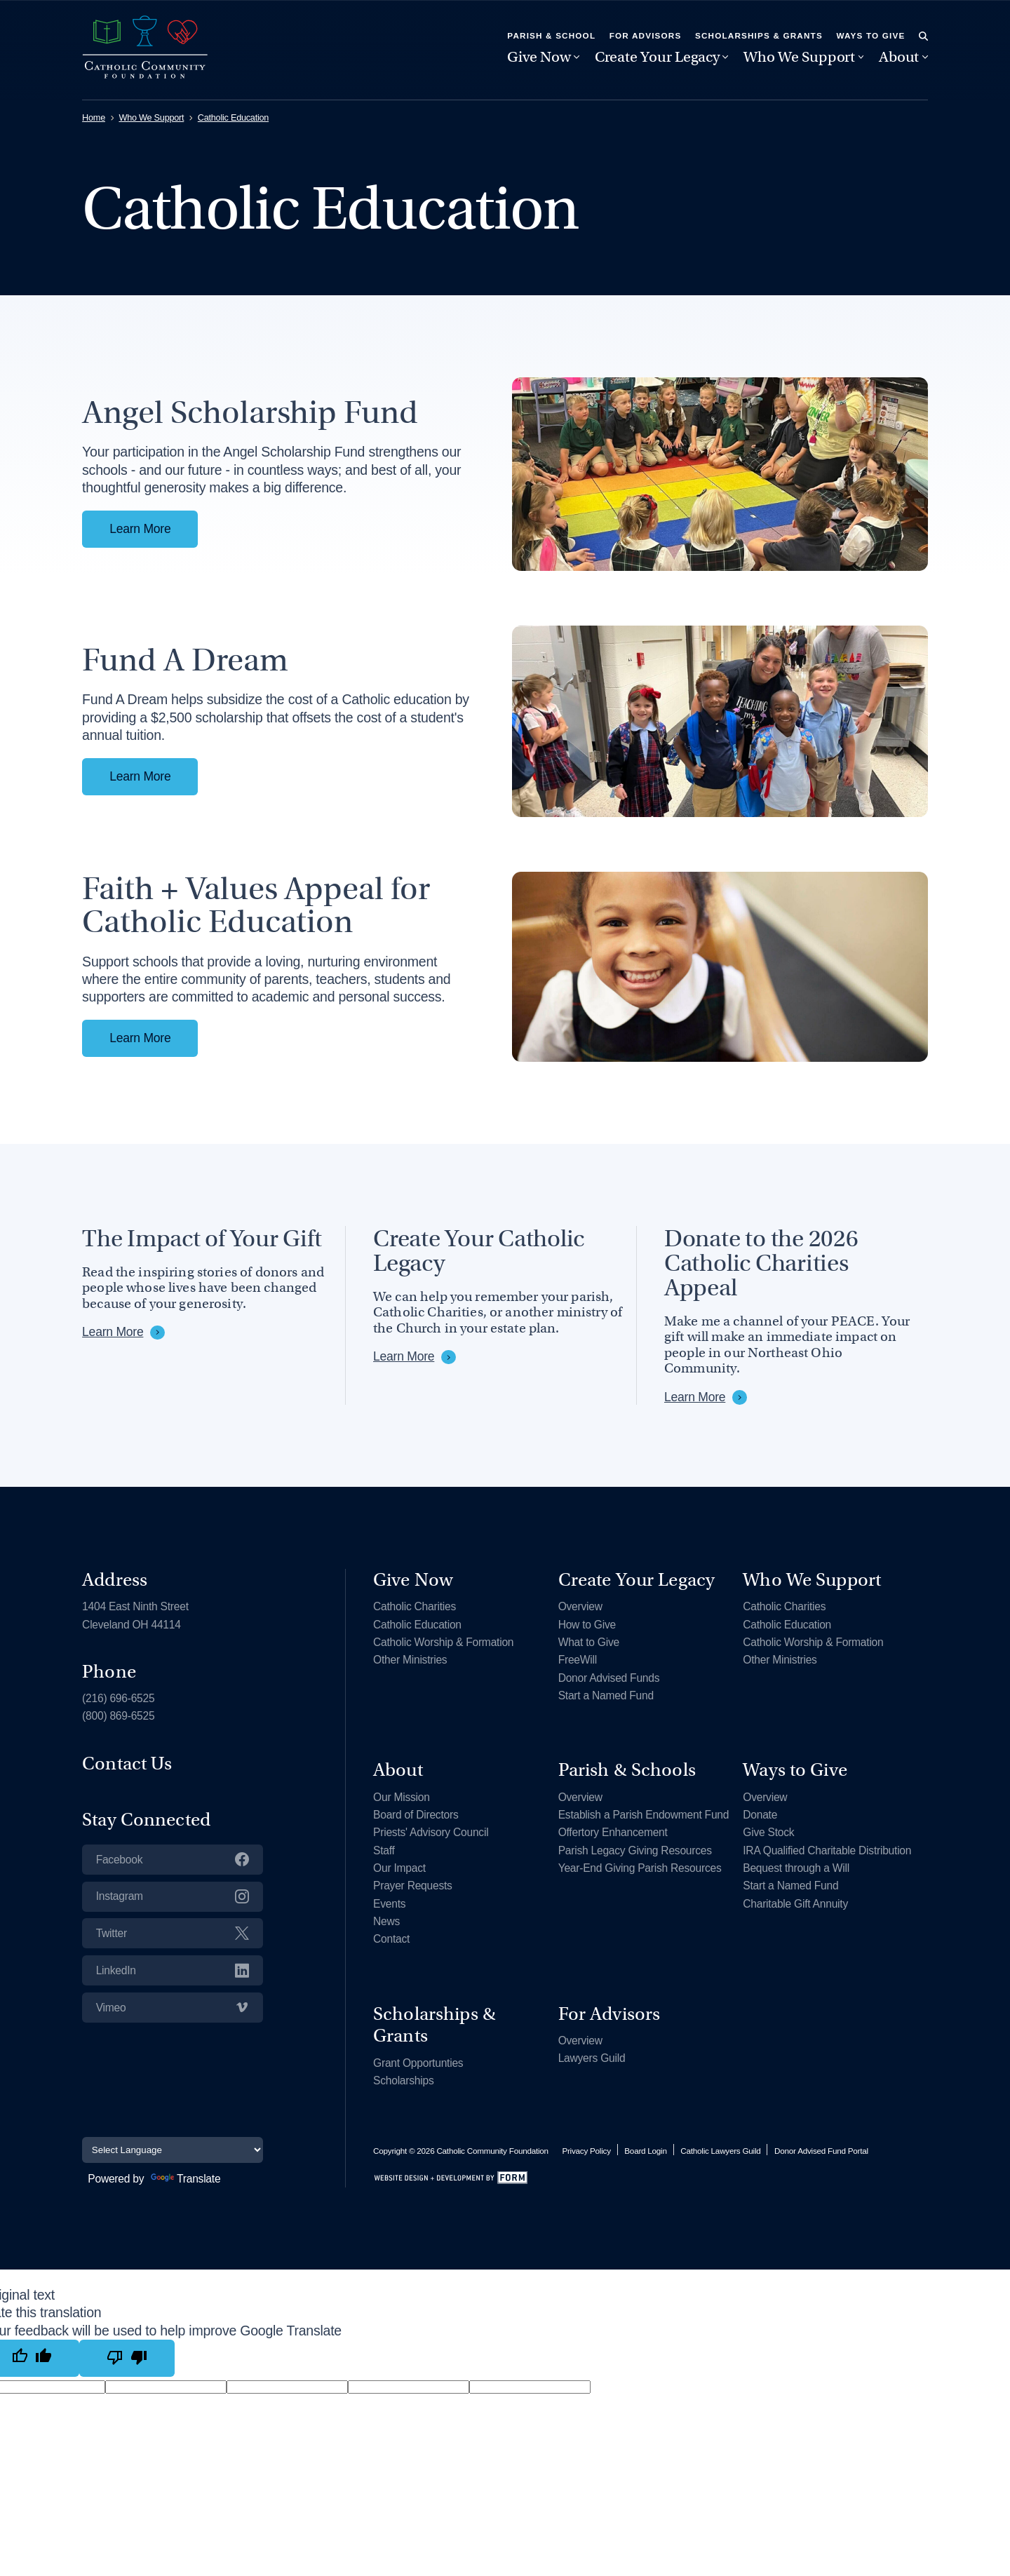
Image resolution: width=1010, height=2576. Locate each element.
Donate (760, 1815)
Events (389, 1904)
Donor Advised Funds (609, 1678)
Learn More (139, 529)
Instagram (173, 1896)
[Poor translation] (127, 2358)
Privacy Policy (586, 2150)
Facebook (173, 1859)
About (899, 57)
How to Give (587, 1625)
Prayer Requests (412, 1885)
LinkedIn (173, 1970)
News (386, 1921)
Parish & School (551, 35)
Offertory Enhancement (613, 1832)
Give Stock (768, 1832)
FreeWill (577, 1660)
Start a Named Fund (606, 1695)
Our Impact (399, 1868)
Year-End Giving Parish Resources (640, 1868)
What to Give (588, 1642)
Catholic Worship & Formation (443, 1642)
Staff (384, 1850)
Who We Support (799, 57)
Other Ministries (410, 1660)
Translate (185, 2179)
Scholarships (403, 2080)
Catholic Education (233, 118)
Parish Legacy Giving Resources (635, 1850)
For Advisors (646, 35)
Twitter (173, 1933)
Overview (580, 1606)
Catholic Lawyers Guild (720, 2150)
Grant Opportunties (418, 2063)
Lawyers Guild (592, 2058)
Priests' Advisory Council (430, 1832)
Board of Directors (415, 1815)
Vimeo (173, 2007)
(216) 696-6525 (118, 1698)
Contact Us (127, 1763)
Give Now (538, 57)
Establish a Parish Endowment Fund (643, 1815)
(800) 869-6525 (118, 1716)
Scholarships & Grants (759, 35)
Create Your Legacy (657, 57)
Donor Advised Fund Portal (821, 2150)
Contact (391, 1939)
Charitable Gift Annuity (795, 1904)
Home (93, 118)
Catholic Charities (414, 1606)
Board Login (645, 2150)
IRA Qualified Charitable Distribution (827, 1850)
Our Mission (401, 1797)
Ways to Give (870, 35)
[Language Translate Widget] (172, 2150)
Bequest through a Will (796, 1868)
